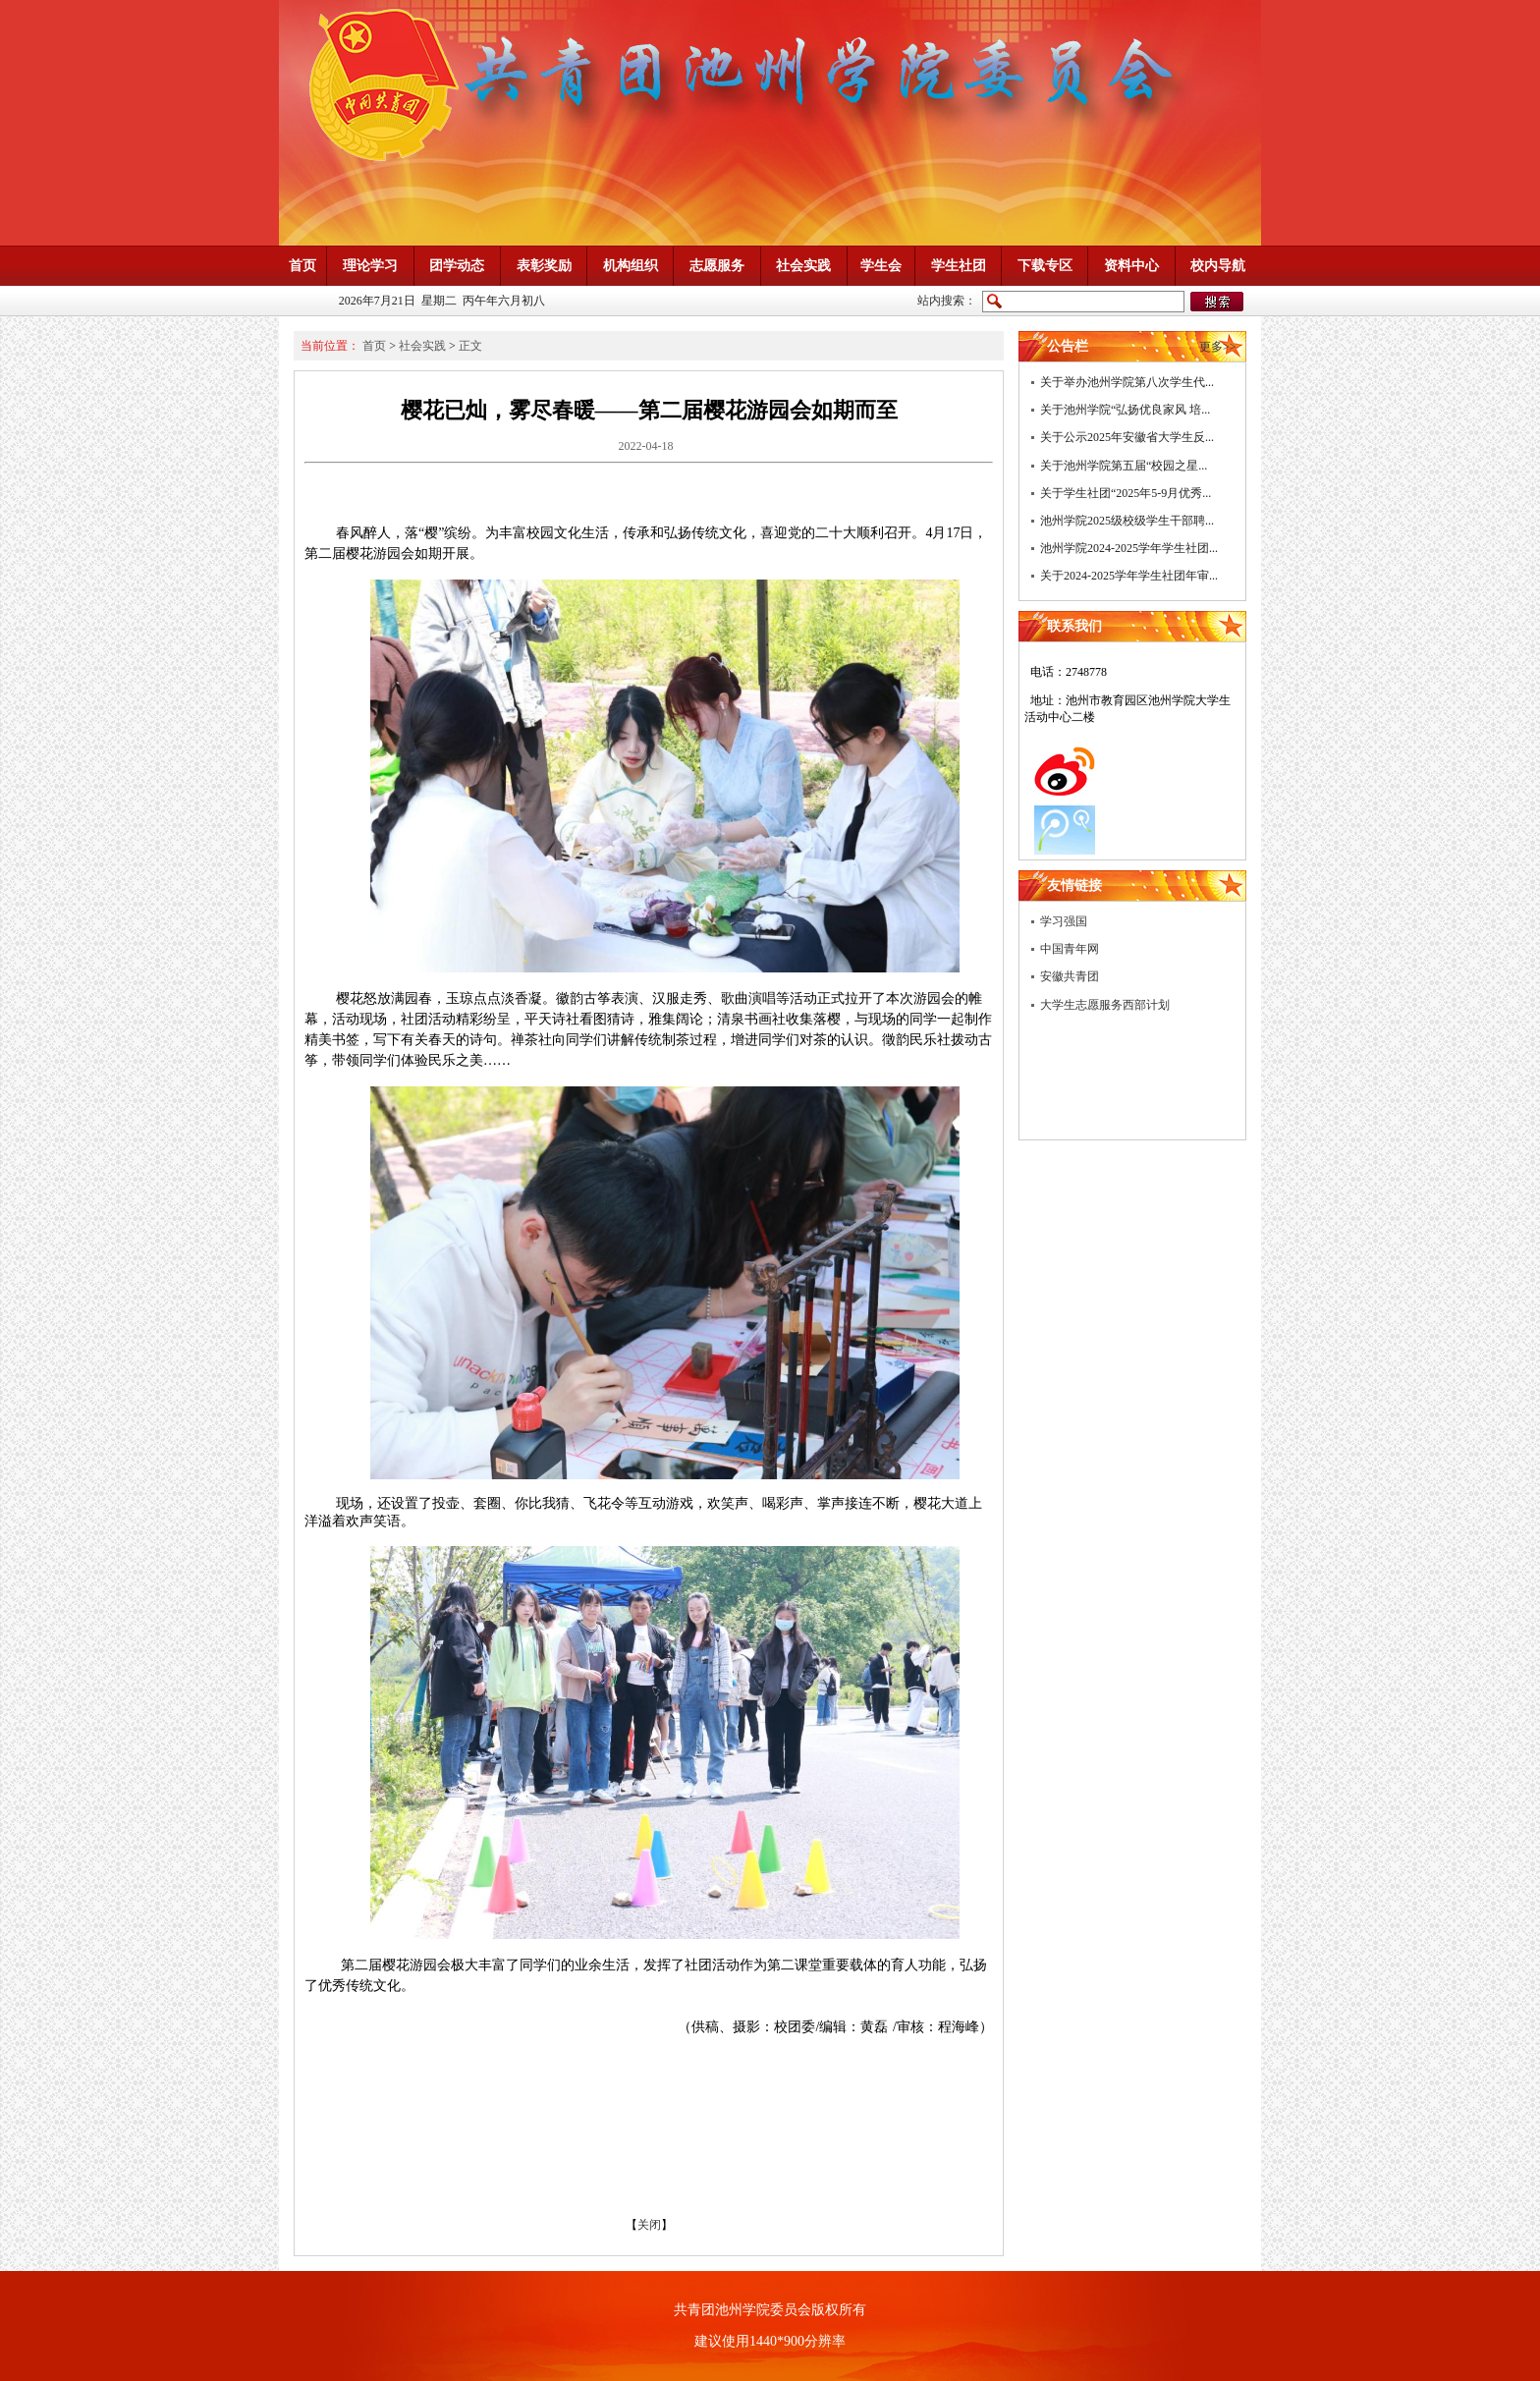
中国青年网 (1069, 949)
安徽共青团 (1069, 976)
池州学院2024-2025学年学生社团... (1129, 548)
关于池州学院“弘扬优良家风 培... (1125, 409)
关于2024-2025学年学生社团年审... (1129, 575)
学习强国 (1063, 921)
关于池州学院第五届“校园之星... (1123, 465)
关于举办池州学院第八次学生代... (1127, 382)
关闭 (649, 2225)
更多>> (1218, 347)
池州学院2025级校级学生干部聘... (1127, 520)
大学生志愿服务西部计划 (1105, 1005)
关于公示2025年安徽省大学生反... (1127, 437)
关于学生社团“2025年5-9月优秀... (1125, 493)
